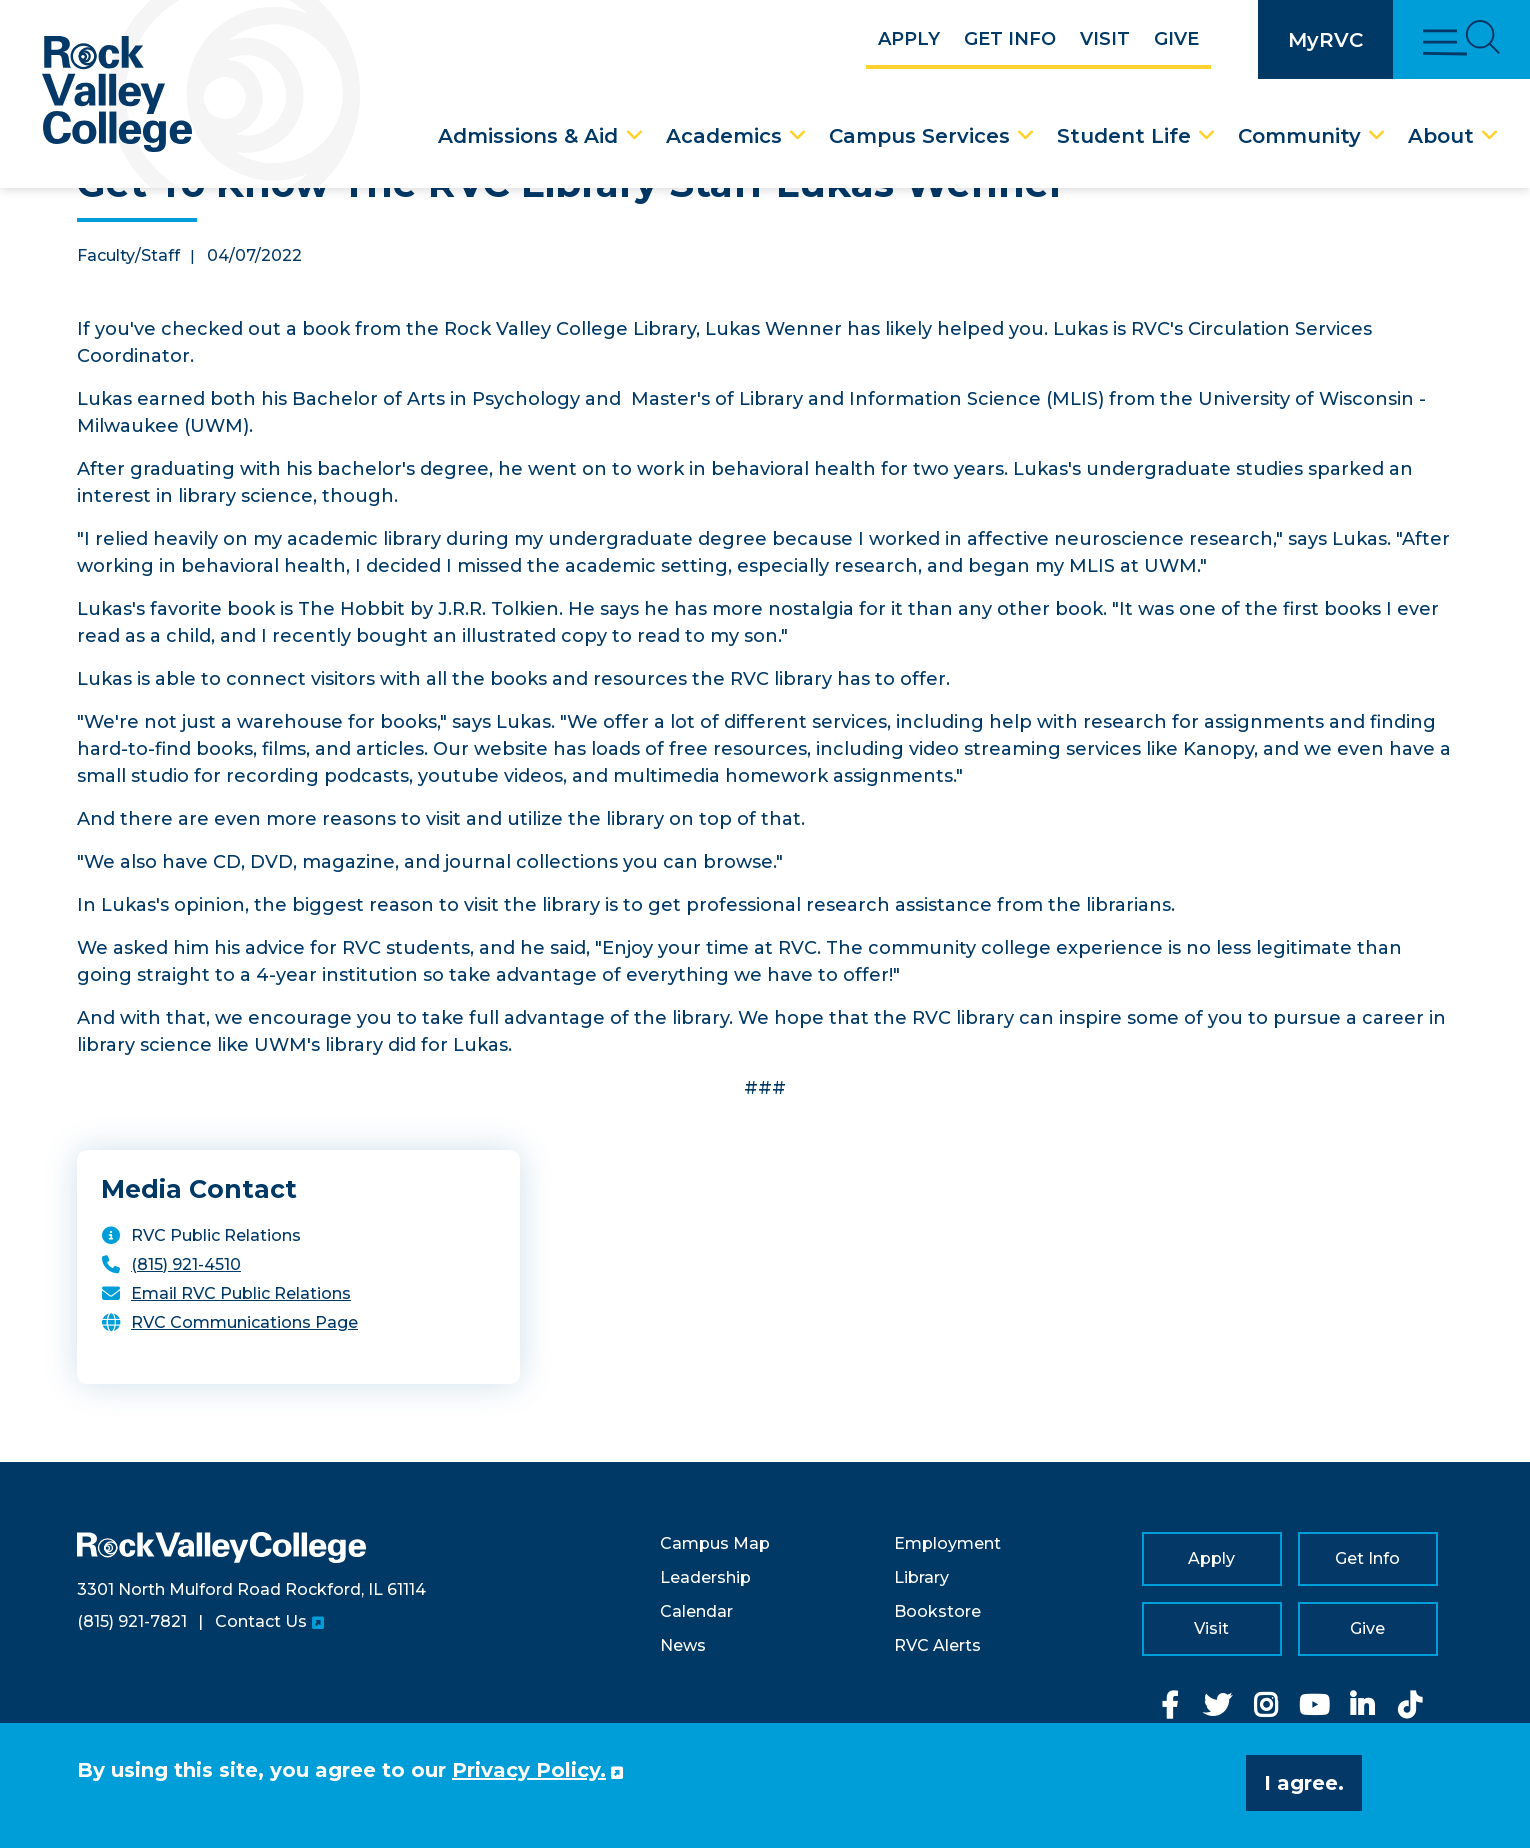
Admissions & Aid (528, 136)
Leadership (705, 1577)
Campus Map (715, 1543)
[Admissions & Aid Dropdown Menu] (635, 136)
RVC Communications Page (244, 1322)
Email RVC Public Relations (241, 1293)
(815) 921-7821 (132, 1621)
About (1441, 136)
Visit (1105, 39)
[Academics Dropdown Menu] (798, 136)
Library (921, 1577)
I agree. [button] (1304, 1783)
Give (1176, 39)
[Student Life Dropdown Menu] (1207, 136)
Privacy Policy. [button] (529, 1770)
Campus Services (919, 136)
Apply (909, 39)
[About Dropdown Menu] (1490, 136)
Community (1299, 136)
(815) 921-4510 (186, 1264)
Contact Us (261, 1621)
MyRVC (1325, 40)
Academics (724, 136)
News (683, 1645)
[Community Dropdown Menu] (1377, 136)
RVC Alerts (937, 1645)
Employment (947, 1543)
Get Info (1010, 39)
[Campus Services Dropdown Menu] (1026, 136)
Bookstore (937, 1611)
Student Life (1124, 136)
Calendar (696, 1611)
